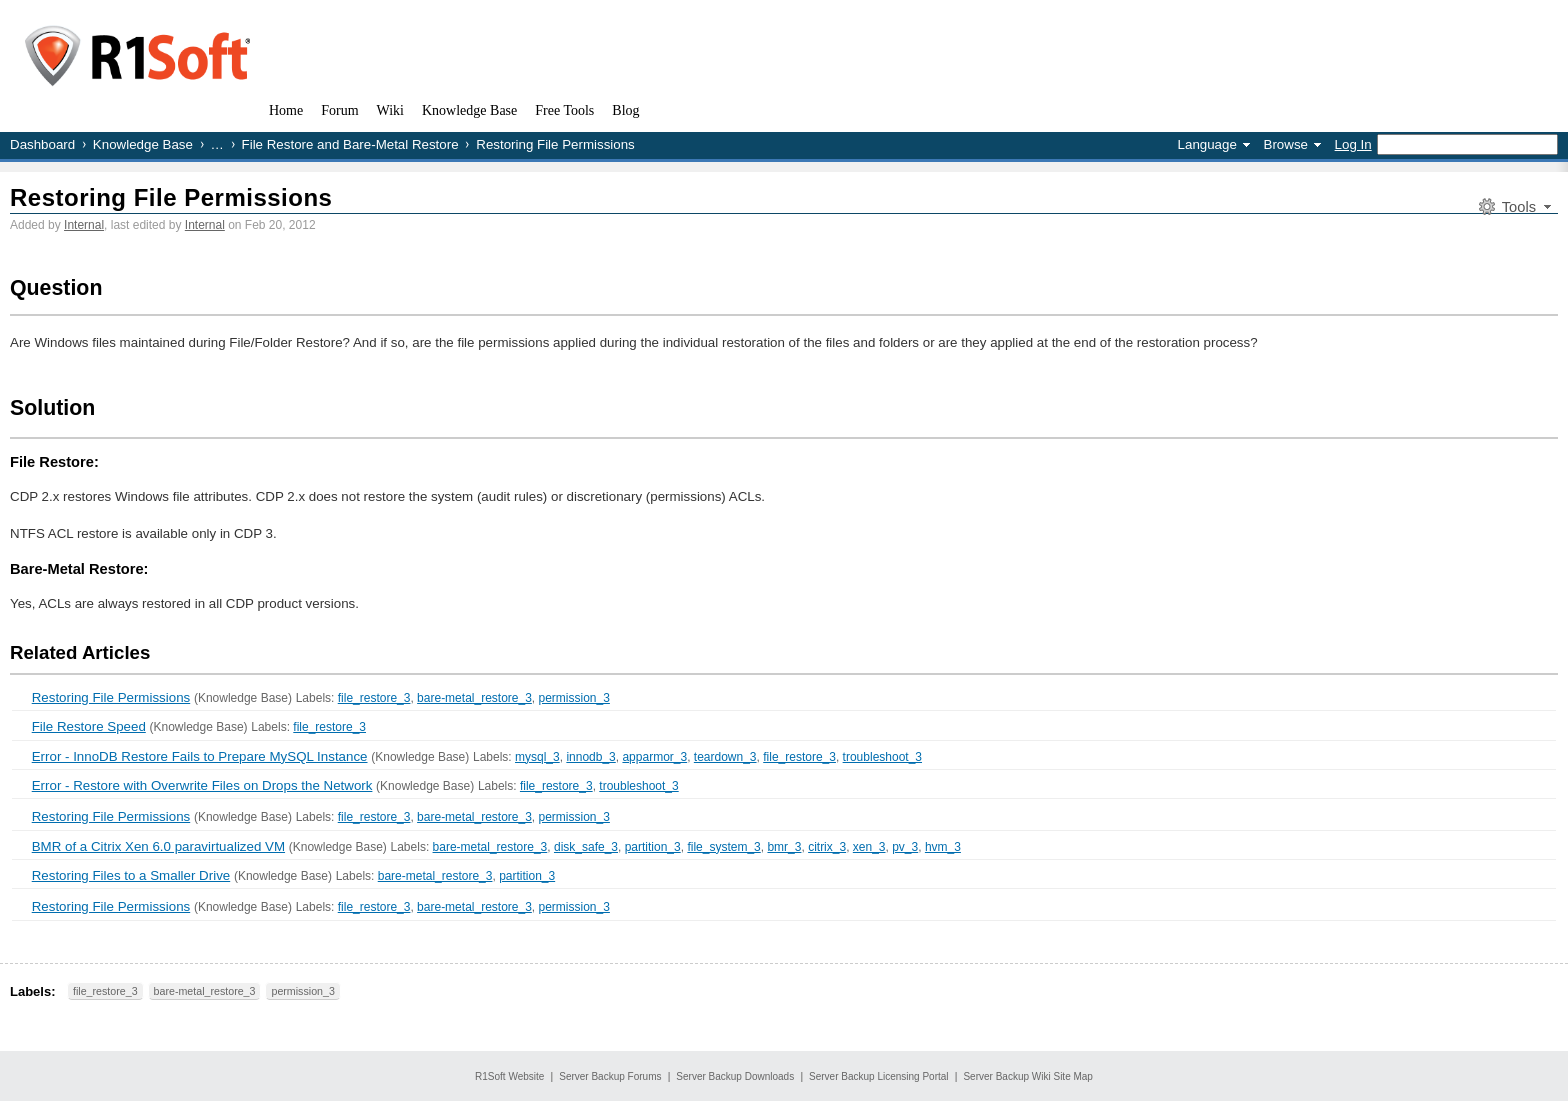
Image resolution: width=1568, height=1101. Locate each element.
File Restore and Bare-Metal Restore (350, 144)
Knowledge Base (143, 144)
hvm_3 (943, 847)
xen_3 (869, 847)
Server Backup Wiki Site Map (1028, 1076)
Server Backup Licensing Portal (879, 1076)
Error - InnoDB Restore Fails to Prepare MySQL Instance (200, 756)
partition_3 (653, 847)
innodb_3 (590, 757)
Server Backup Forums (610, 1076)
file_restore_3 (374, 698)
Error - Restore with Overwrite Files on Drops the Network (202, 785)
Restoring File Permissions (171, 197)
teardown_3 (725, 757)
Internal (84, 225)
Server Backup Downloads (735, 1076)
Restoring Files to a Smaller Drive (131, 875)
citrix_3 (827, 847)
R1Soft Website (509, 1076)
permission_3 (574, 698)
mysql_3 (537, 757)
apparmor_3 (654, 757)
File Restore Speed (89, 726)
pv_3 (905, 847)
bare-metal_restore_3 (474, 698)
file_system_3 (723, 847)
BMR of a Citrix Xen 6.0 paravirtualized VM (158, 846)
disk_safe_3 (586, 847)
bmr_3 (784, 847)
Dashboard (42, 144)
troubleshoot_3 (882, 757)
